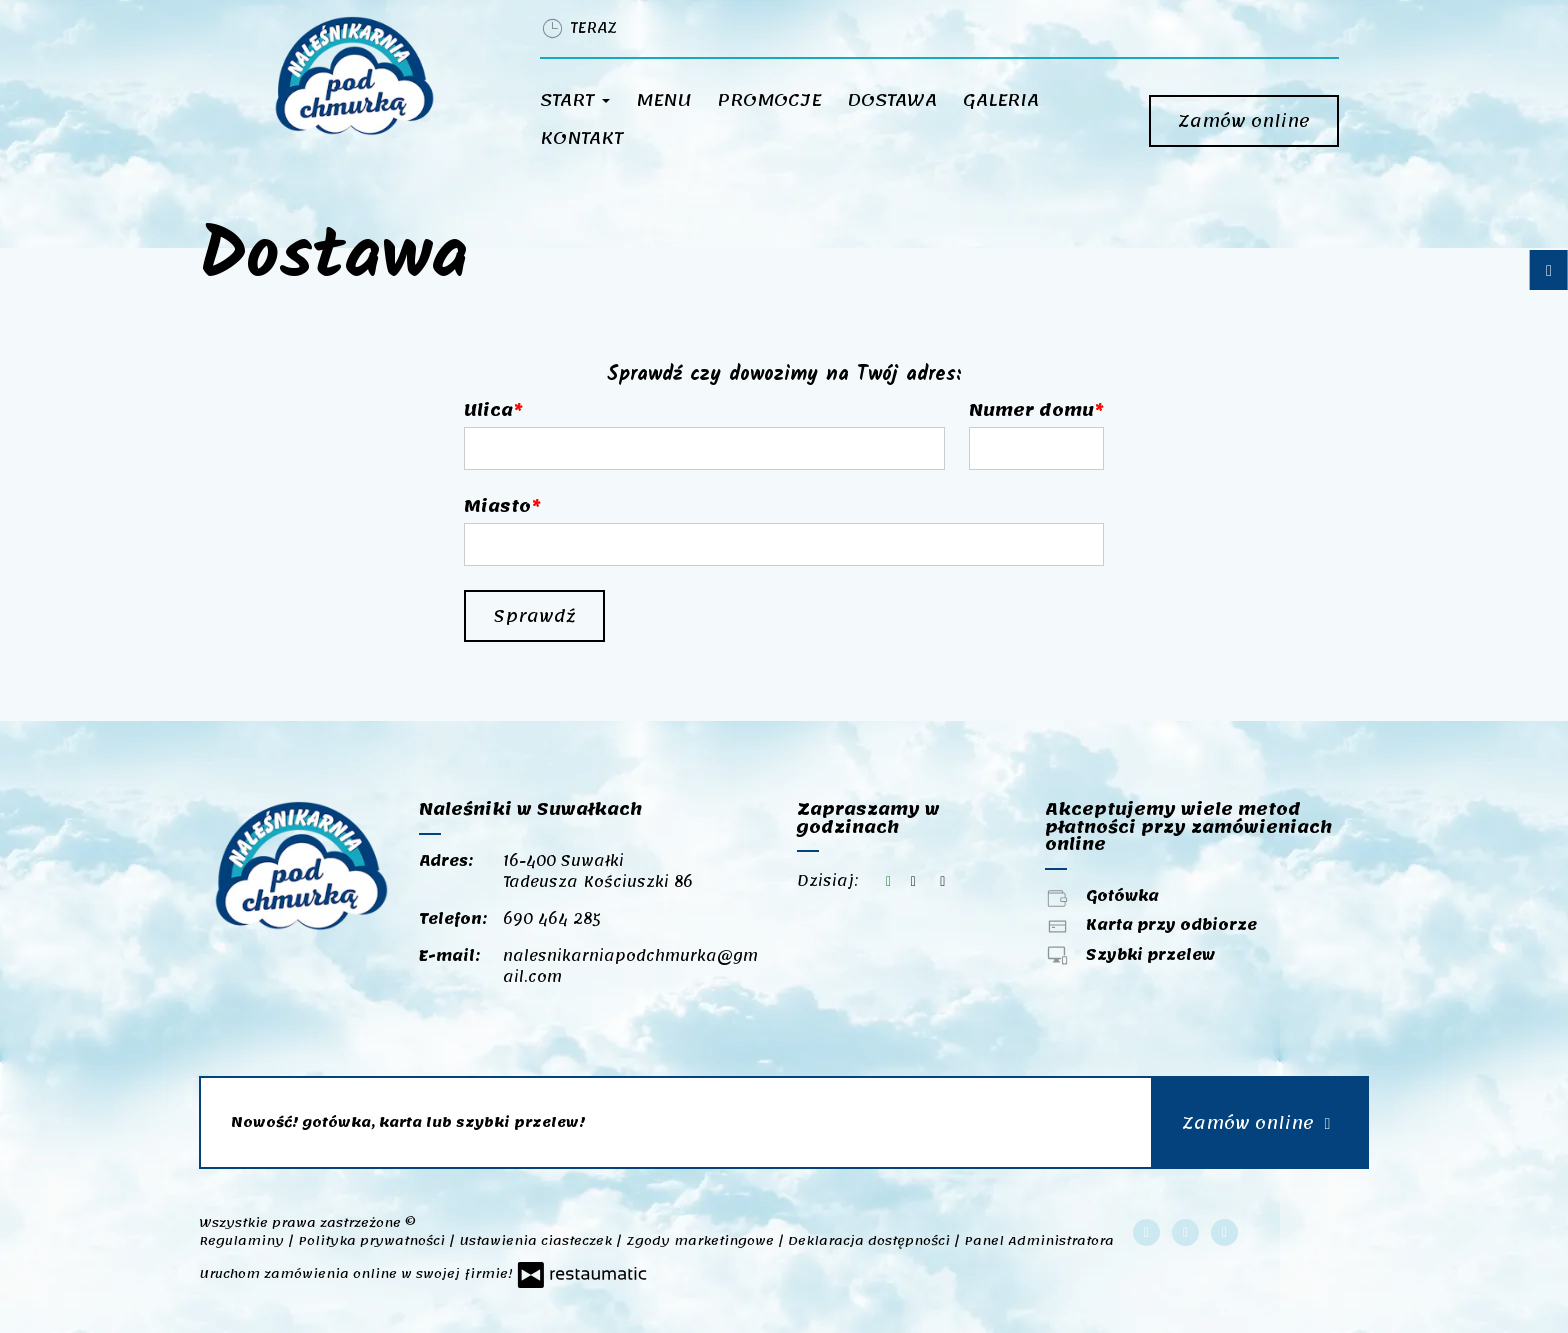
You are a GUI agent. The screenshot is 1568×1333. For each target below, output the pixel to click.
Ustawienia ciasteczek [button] (537, 1241)
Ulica (488, 410)
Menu (663, 100)
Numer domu (1031, 410)
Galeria (1001, 100)
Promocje (769, 100)
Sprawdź (534, 616)
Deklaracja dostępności (871, 1241)
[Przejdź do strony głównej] (381, 76)
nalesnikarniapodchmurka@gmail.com (630, 966)
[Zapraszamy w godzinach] (943, 881)
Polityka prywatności (373, 1241)
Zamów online (1244, 121)
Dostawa (892, 100)
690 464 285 (552, 919)
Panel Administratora (1039, 1241)
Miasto (497, 506)
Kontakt (581, 138)
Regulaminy (243, 1241)
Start (575, 100)
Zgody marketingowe (702, 1241)
